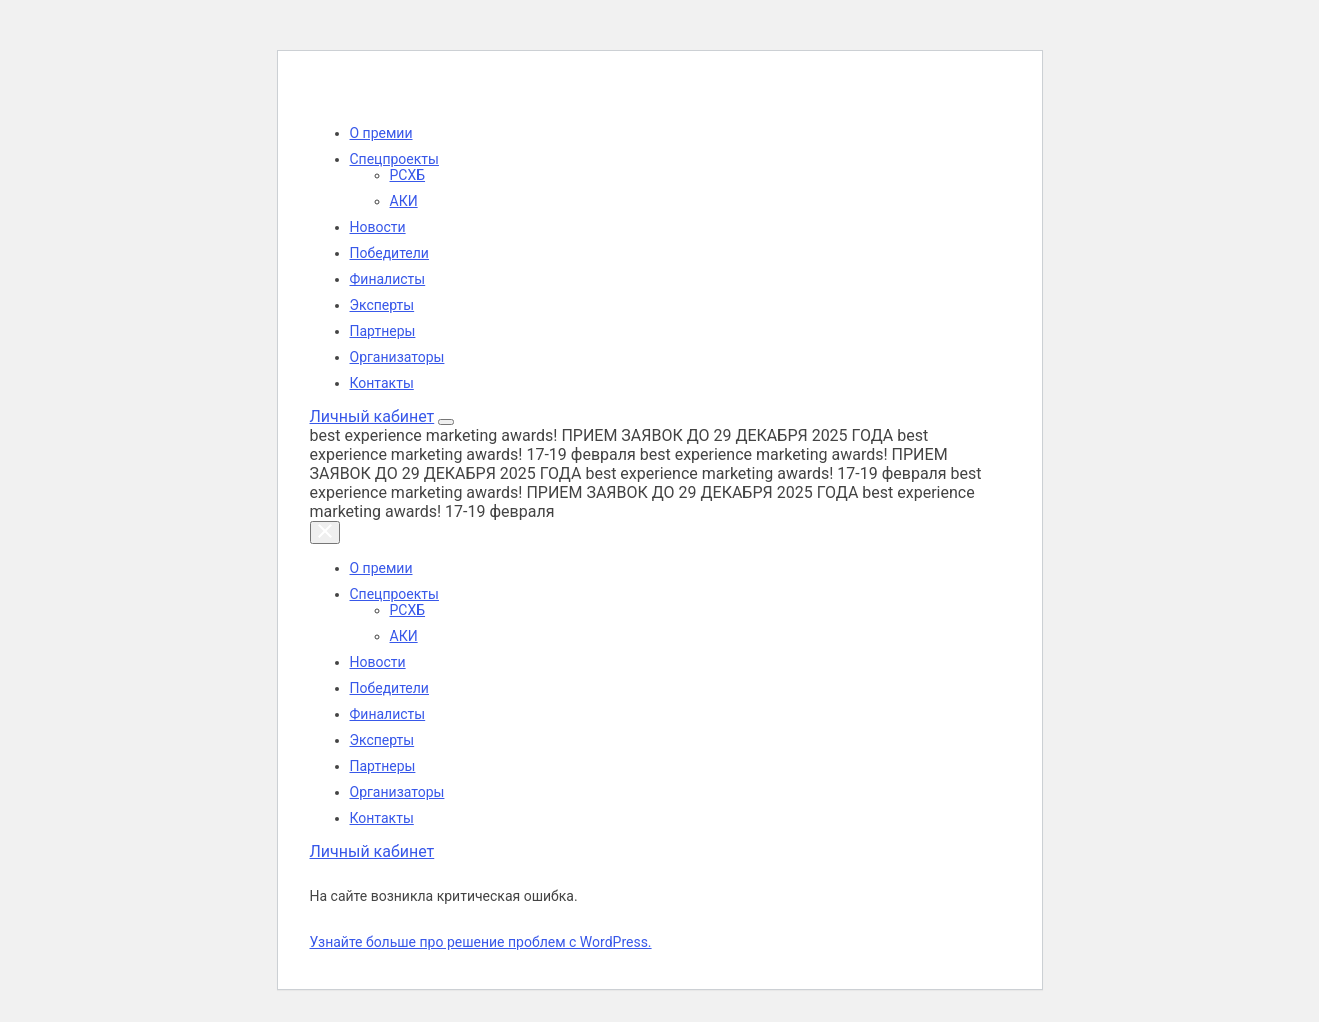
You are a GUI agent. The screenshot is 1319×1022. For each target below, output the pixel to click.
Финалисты (388, 279)
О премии (381, 133)
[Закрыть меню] (325, 532)
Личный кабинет (372, 416)
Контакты (382, 383)
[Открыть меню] (446, 422)
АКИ (404, 201)
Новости (378, 227)
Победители (389, 253)
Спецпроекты (394, 159)
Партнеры (383, 331)
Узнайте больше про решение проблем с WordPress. (481, 942)
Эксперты (382, 305)
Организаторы (397, 357)
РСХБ (408, 175)
